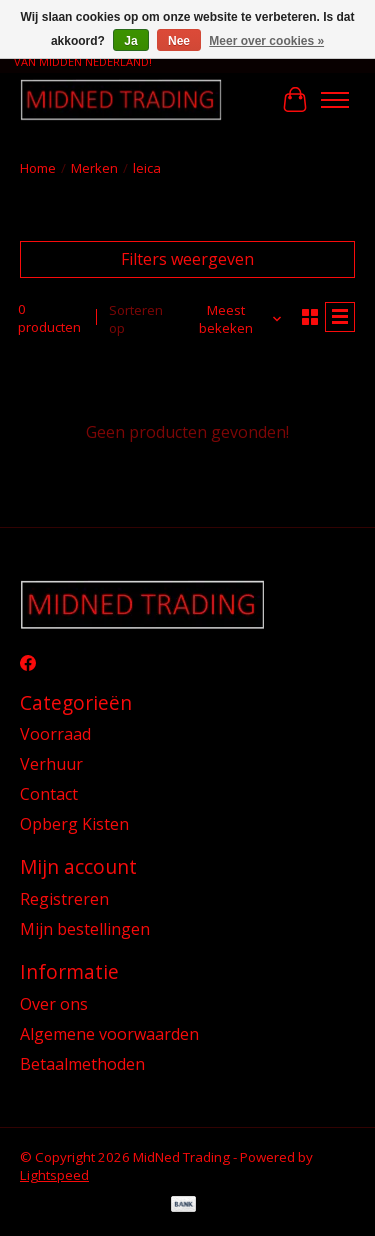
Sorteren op (136, 319)
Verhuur (51, 764)
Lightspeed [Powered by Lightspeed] (54, 1175)
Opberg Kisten (74, 824)
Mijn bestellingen (85, 929)
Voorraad (55, 734)
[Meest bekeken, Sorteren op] (234, 319)
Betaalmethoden (82, 1064)
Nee (179, 41)
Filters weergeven (187, 259)
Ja (130, 41)
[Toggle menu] (335, 100)
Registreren (64, 899)
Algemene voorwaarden (109, 1034)
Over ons (54, 1004)
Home (38, 168)
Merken (94, 168)
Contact (49, 794)
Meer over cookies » (266, 41)
